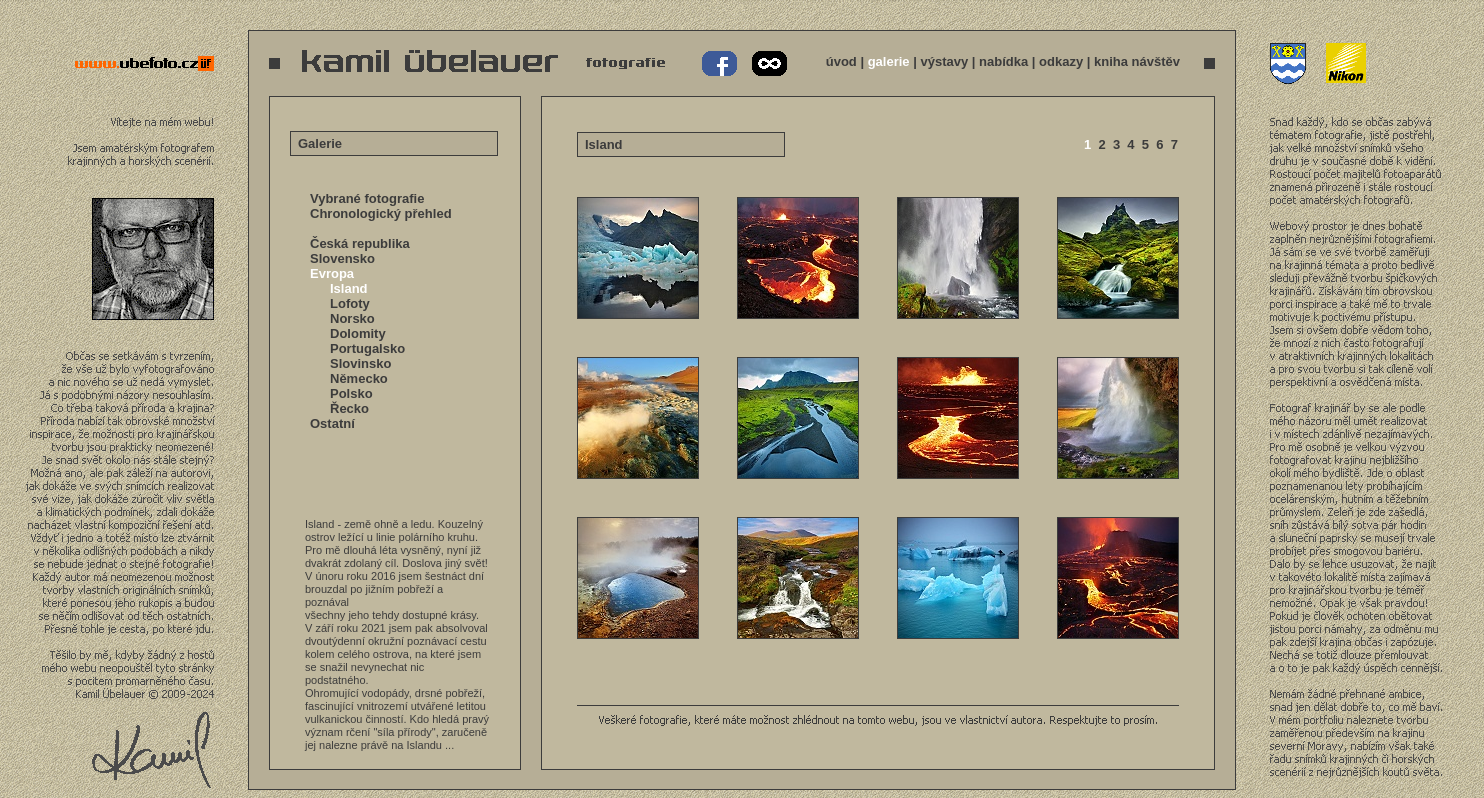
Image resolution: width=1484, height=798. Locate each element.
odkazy (1061, 61)
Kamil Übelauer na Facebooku (720, 64)
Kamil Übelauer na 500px (767, 64)
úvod (841, 61)
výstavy (944, 61)
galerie (889, 61)
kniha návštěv (1137, 61)
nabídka (1003, 61)
